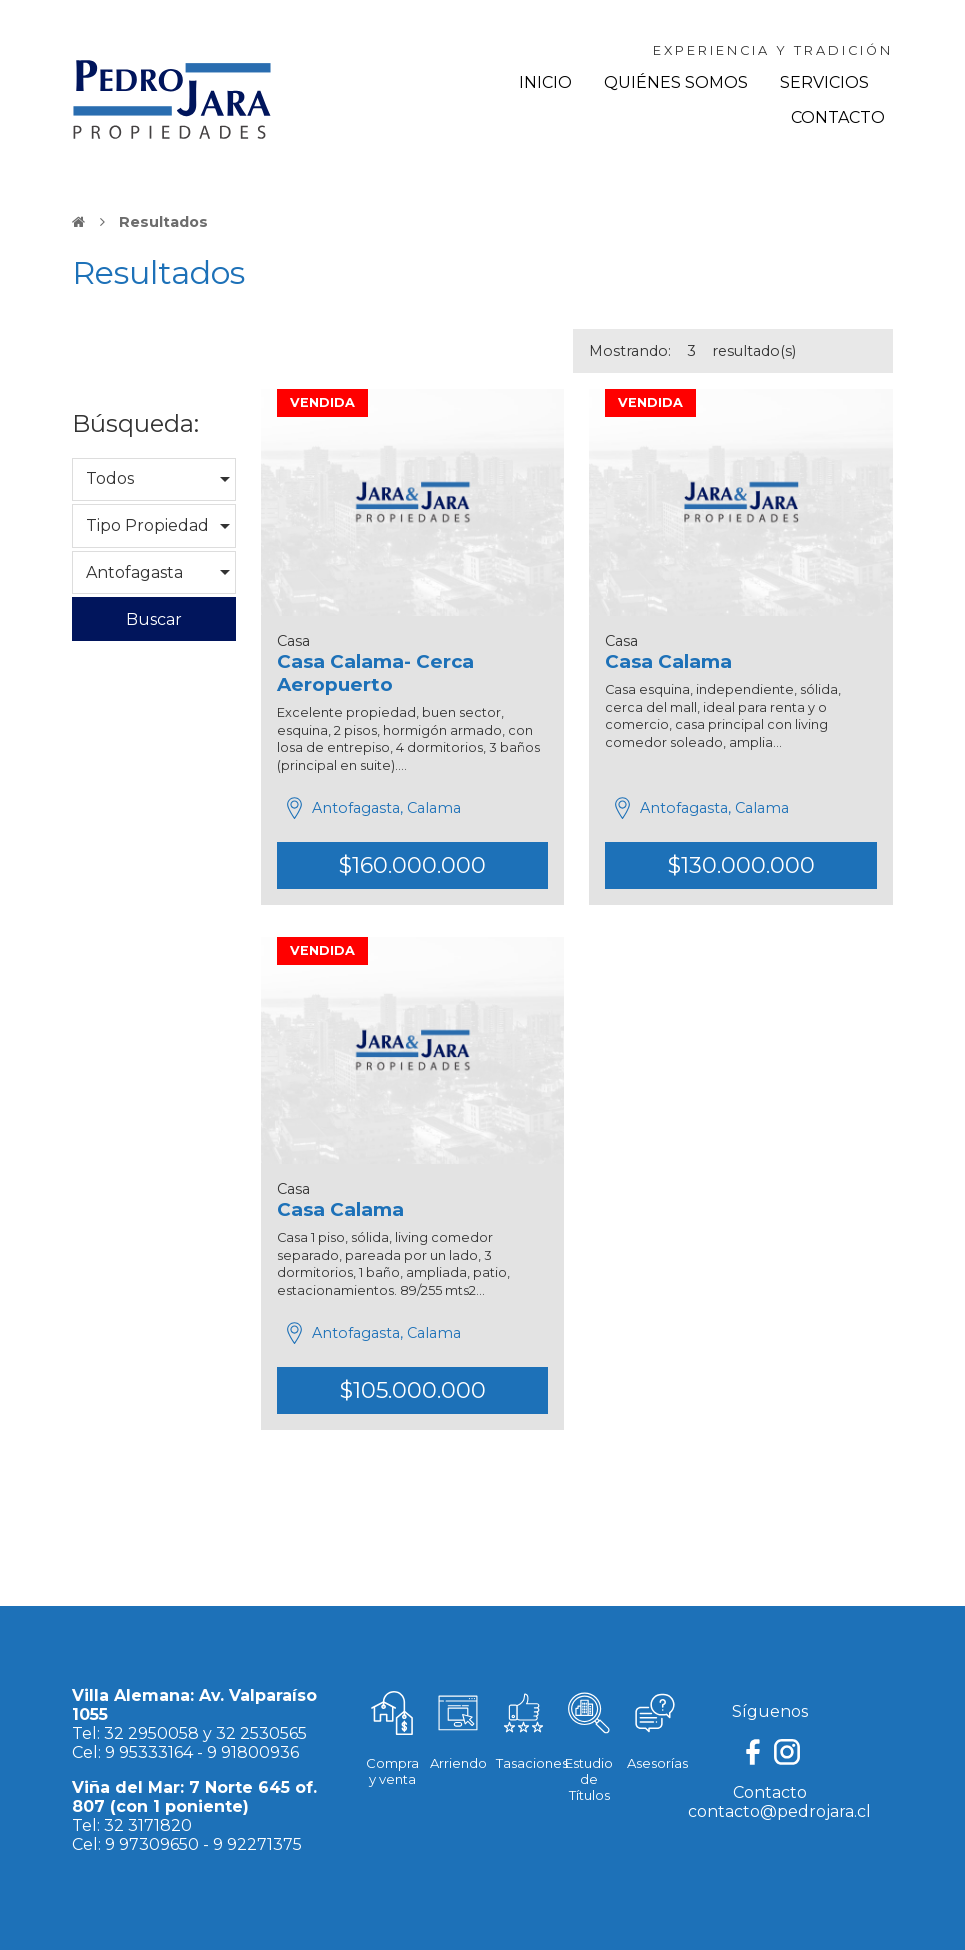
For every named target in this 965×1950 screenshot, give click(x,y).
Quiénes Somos (676, 82)
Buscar (154, 619)
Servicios (824, 82)
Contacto (838, 117)
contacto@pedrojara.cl (779, 1811)
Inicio (545, 82)
